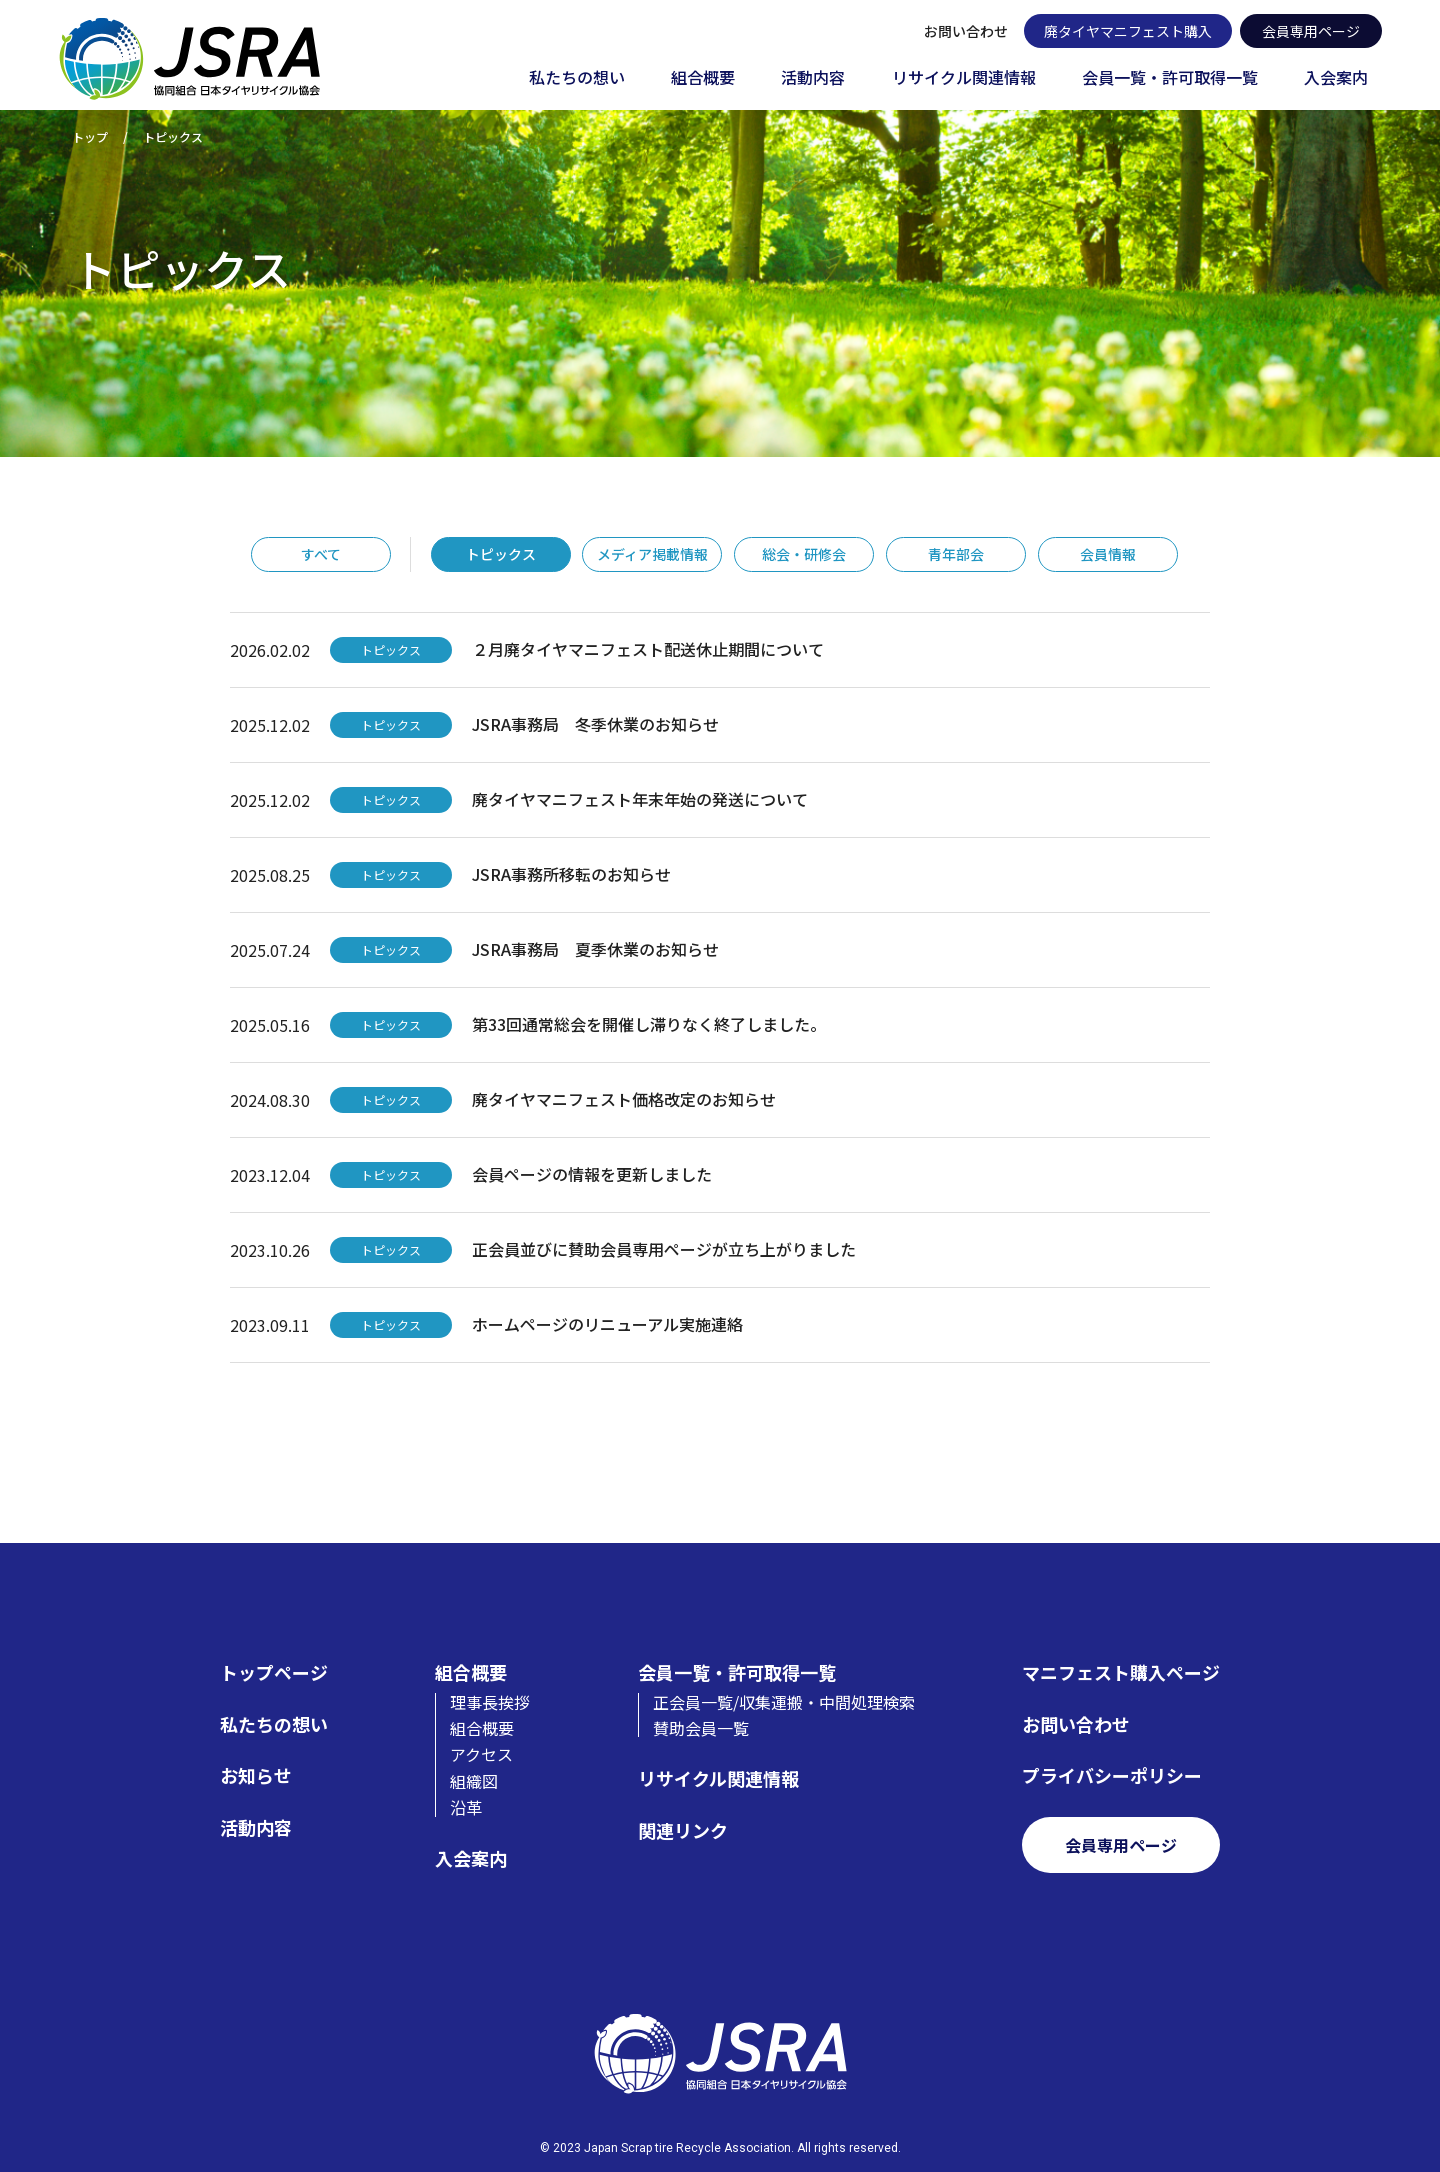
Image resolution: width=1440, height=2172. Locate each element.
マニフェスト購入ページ (1121, 1672)
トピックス (501, 554)
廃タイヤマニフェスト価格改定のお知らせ (624, 1099)
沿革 (466, 1807)
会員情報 (1108, 554)
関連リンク (683, 1830)
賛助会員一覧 (701, 1728)
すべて (321, 554)
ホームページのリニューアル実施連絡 (607, 1324)
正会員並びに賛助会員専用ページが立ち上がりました (664, 1249)
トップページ (274, 1672)
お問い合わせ (966, 31)
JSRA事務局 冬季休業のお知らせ (595, 724)
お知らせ (256, 1775)
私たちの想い (577, 78)
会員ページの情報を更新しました (592, 1174)
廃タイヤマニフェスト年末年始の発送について (640, 799)
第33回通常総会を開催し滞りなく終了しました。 (649, 1024)
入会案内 (1336, 78)
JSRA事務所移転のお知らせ (571, 874)
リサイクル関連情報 (964, 78)
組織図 (474, 1781)
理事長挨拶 (490, 1702)
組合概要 (703, 78)
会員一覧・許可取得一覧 (1170, 78)
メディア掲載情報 (652, 554)
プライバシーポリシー (1112, 1775)
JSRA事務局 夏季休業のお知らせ (595, 949)
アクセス (481, 1754)
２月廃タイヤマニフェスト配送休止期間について (648, 649)
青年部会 (956, 554)
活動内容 (813, 78)
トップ (90, 136)
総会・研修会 (804, 554)
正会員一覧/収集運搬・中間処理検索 (784, 1702)
